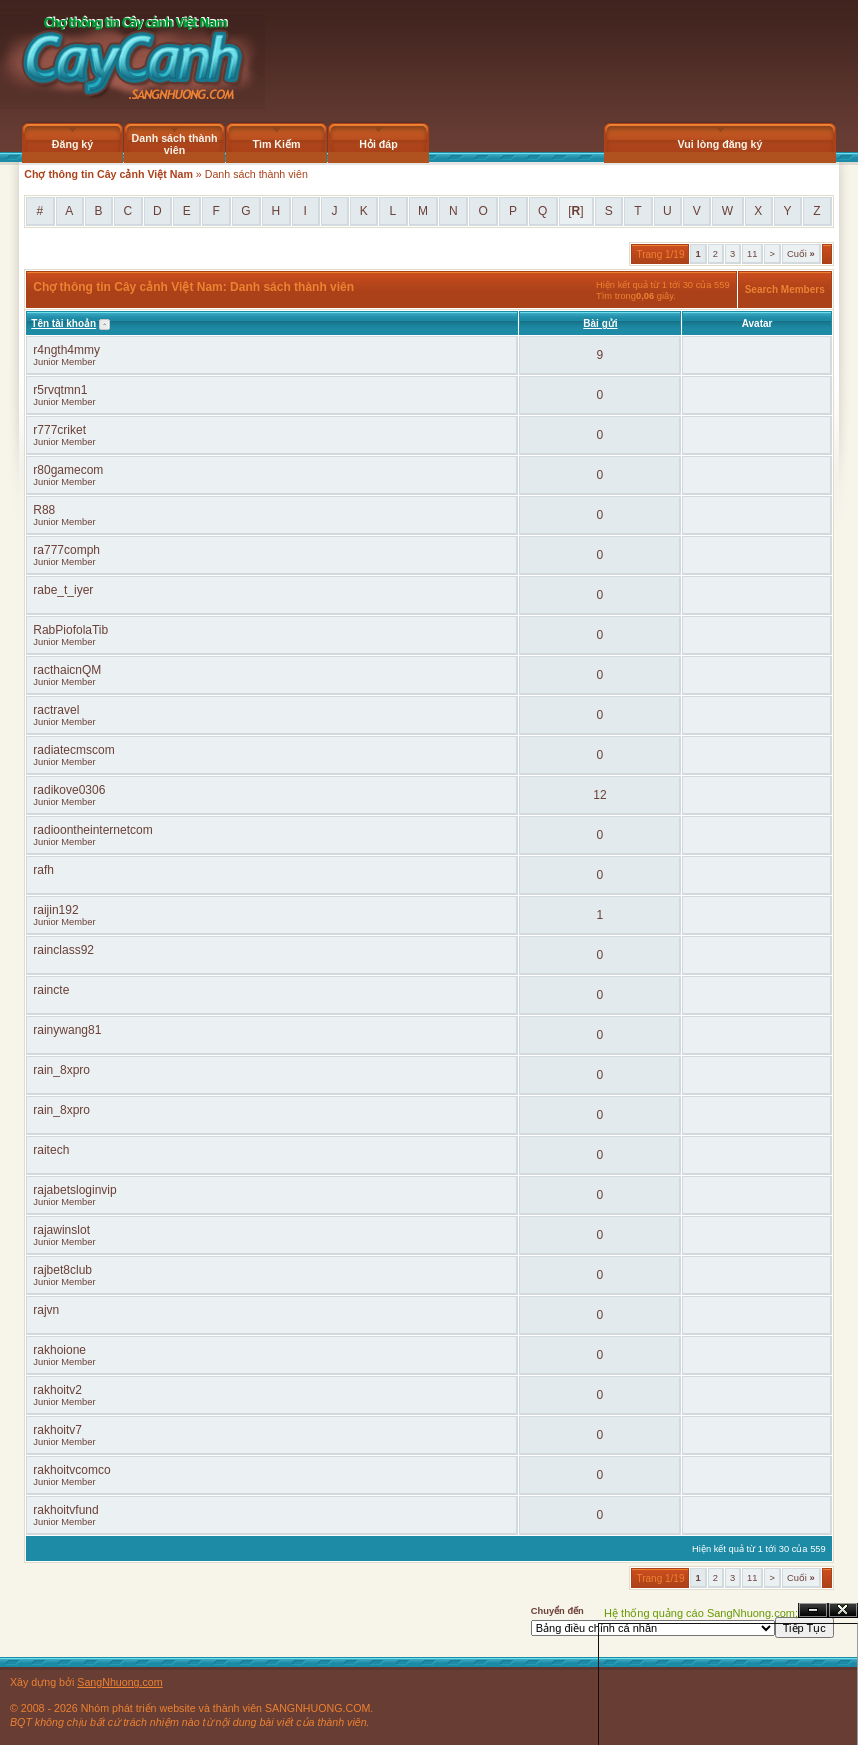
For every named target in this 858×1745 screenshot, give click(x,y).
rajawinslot (61, 1230)
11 (752, 254)
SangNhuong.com (119, 1682)
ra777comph (66, 550)
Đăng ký (72, 144)
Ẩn (813, 1610)
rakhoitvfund (65, 1510)
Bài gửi (600, 323)
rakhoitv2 (57, 1390)
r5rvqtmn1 (60, 390)
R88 (44, 510)
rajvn (46, 1310)
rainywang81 (67, 1030)
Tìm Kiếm (276, 144)
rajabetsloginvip (74, 1190)
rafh (43, 870)
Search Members (785, 289)
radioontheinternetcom (92, 830)
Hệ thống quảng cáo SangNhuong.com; (701, 1613)
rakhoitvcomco (71, 1470)
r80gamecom (68, 470)
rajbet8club (62, 1270)
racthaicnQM (67, 670)
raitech (51, 1150)
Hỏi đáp (378, 144)
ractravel (56, 710)
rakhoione (59, 1350)
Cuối (801, 254)
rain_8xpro (61, 1070)
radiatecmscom (73, 750)
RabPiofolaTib (70, 630)
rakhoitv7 (57, 1430)
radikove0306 (69, 790)
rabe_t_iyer (63, 590)
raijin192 (55, 910)
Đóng (843, 1610)
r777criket (59, 430)
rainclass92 (63, 950)
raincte (51, 990)
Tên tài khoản (63, 323)
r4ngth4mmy (66, 350)
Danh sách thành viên (175, 144)
